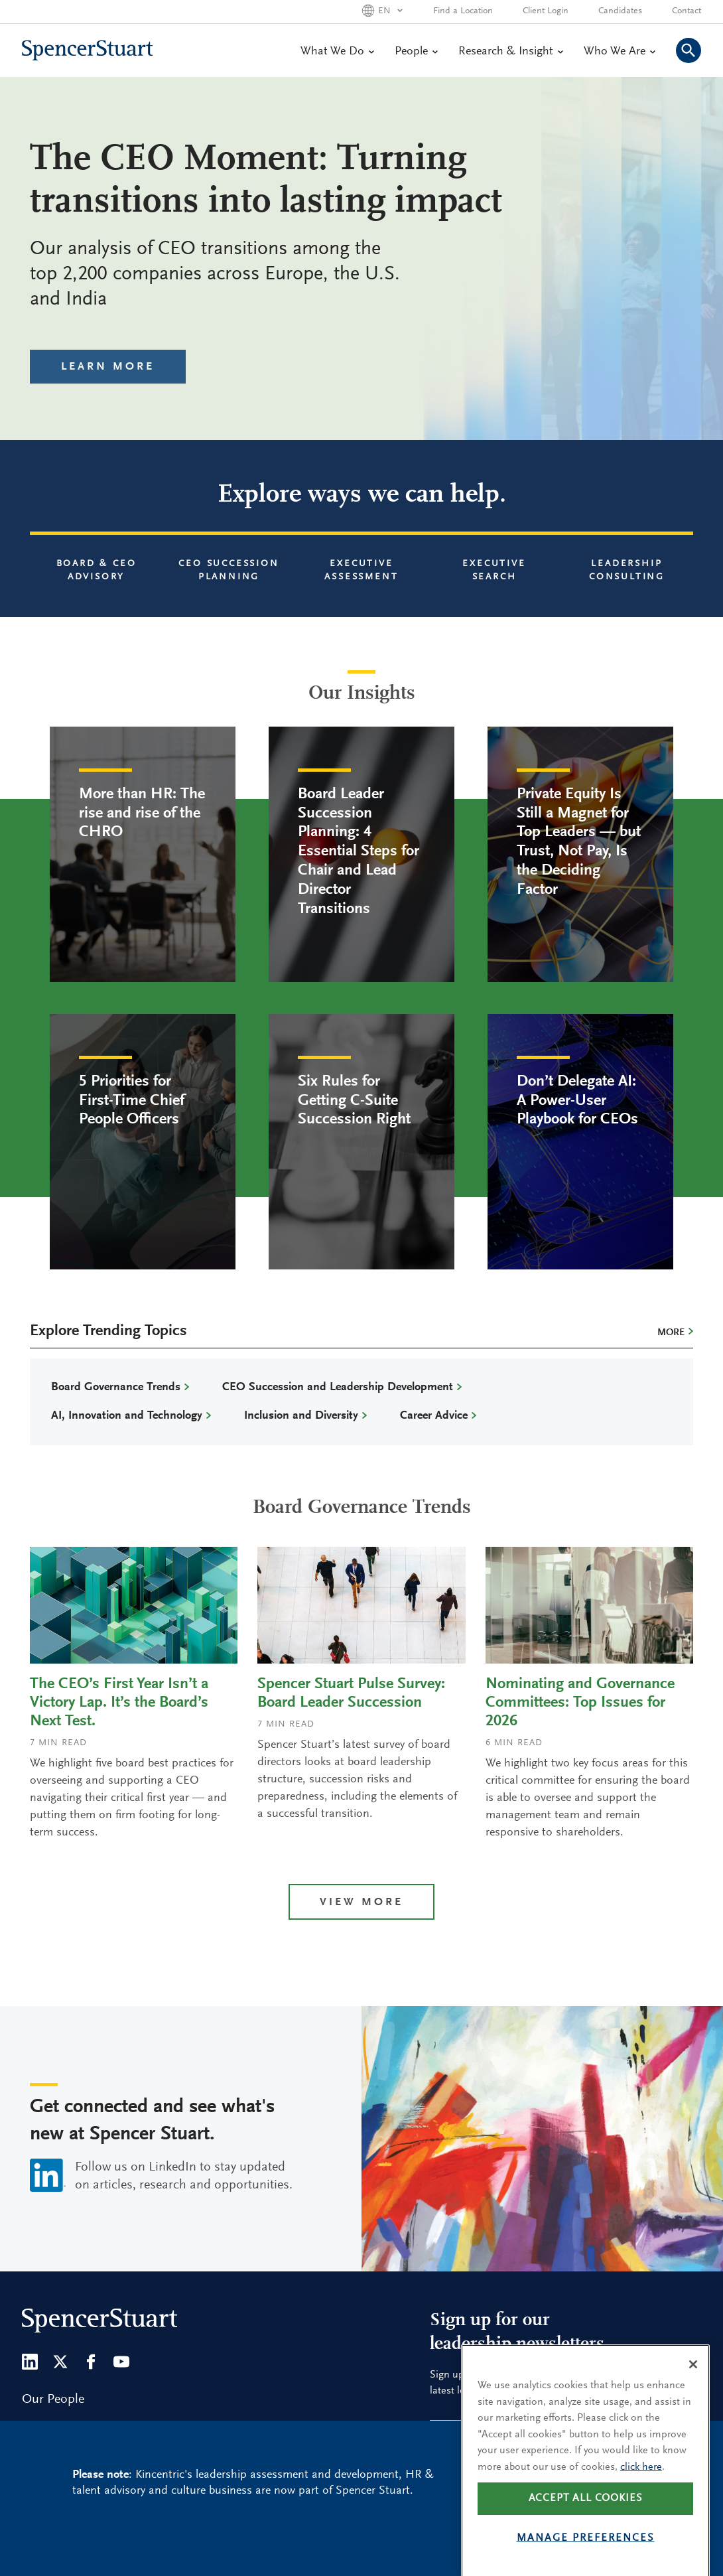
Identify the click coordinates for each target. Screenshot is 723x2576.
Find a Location (463, 11)
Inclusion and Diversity (301, 1416)
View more (361, 1902)
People (416, 51)
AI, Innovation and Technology (126, 1416)
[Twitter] (60, 2362)
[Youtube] (121, 2362)
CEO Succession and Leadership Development (337, 1388)
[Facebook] (91, 2362)
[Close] (693, 2401)
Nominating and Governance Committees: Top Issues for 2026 (580, 1702)
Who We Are (619, 51)
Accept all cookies (586, 2535)
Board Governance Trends (115, 1388)
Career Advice (434, 1416)
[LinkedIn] (30, 2362)
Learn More (108, 367)
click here (641, 2504)
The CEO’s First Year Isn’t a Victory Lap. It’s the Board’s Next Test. (119, 1702)
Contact (686, 11)
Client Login (545, 11)
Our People (53, 2399)
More (671, 1333)
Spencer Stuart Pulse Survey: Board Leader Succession (351, 1693)
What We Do (336, 51)
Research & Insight (510, 51)
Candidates (620, 11)
